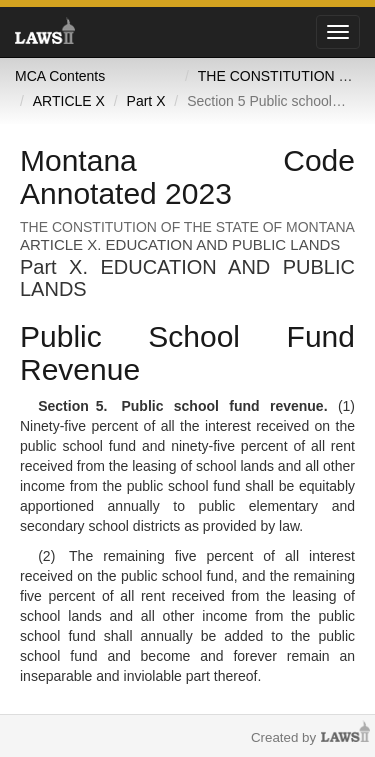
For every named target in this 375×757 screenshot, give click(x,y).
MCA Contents (60, 76)
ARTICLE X (69, 101)
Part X (146, 101)
